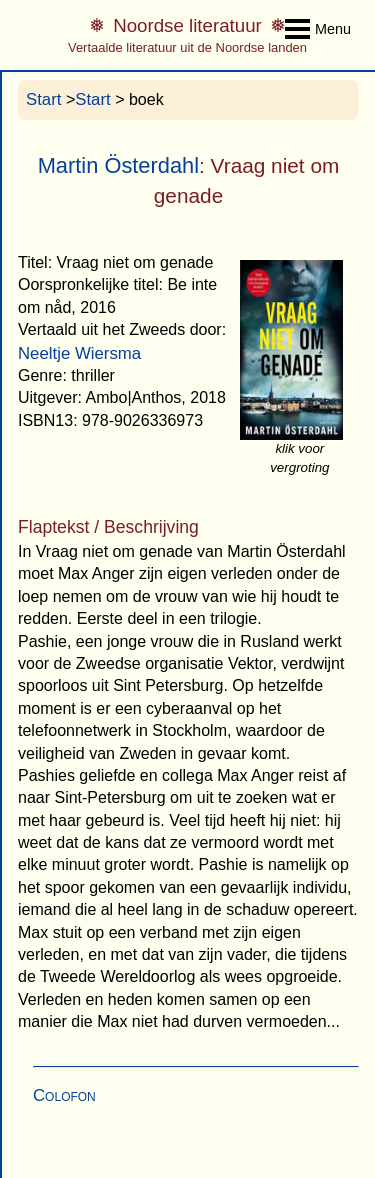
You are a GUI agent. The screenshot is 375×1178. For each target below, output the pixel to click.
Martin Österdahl (118, 165)
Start (43, 99)
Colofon (64, 1095)
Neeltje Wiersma (79, 353)
